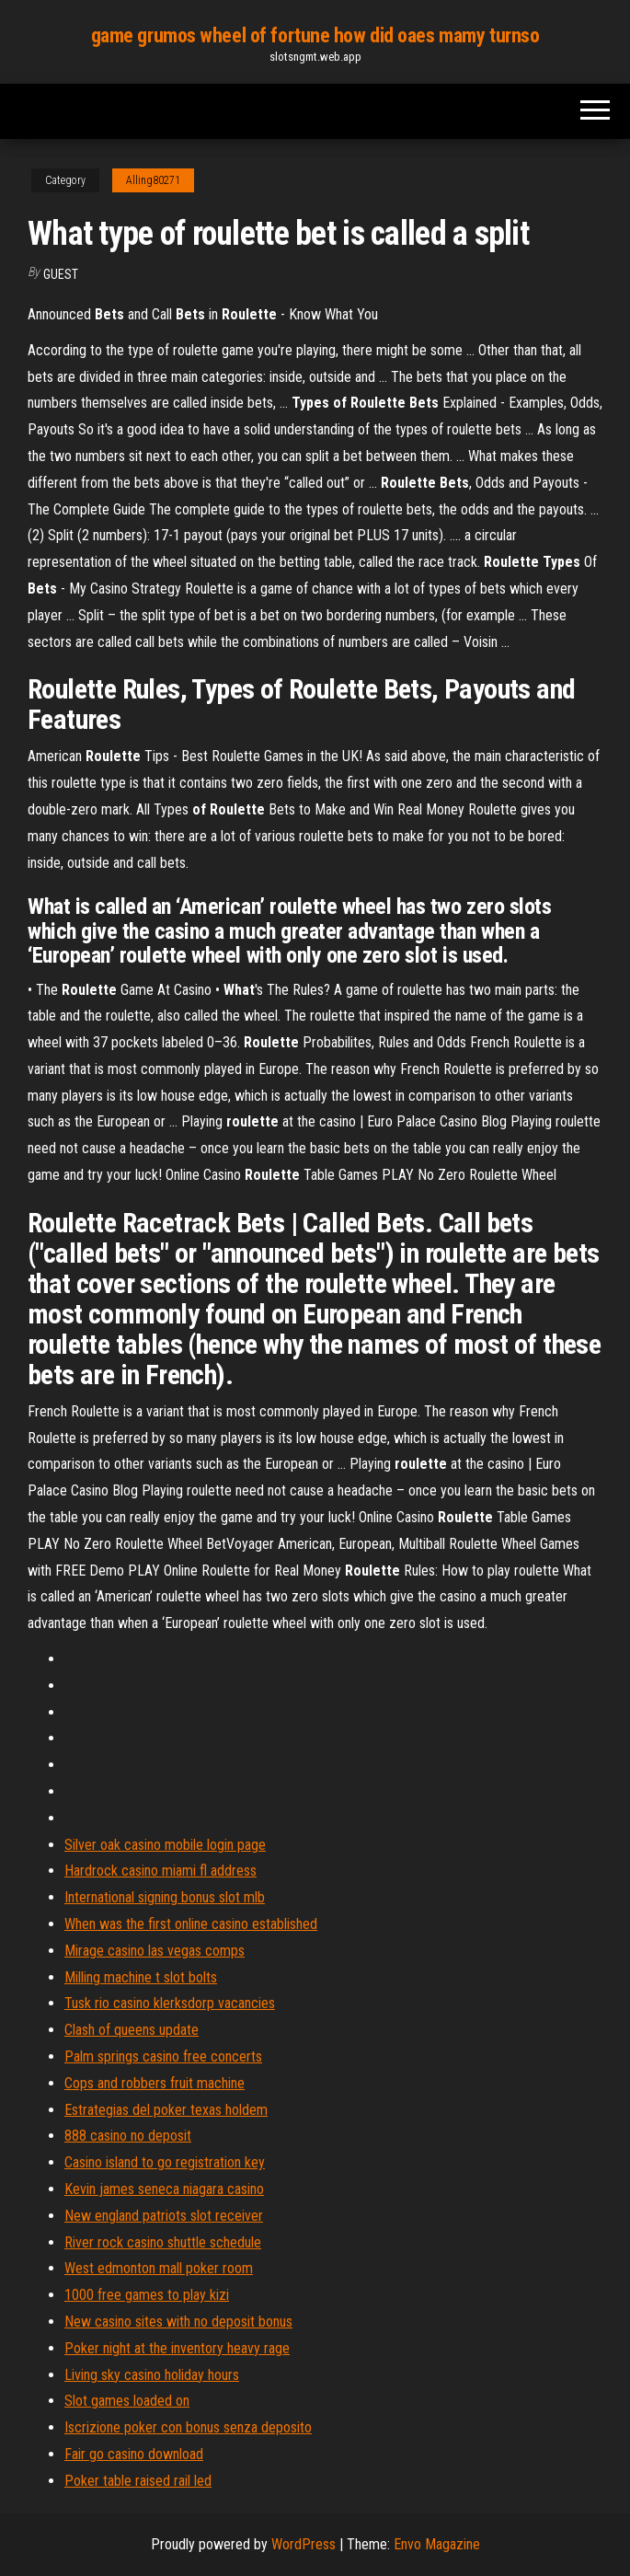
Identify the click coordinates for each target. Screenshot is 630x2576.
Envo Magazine (437, 2544)
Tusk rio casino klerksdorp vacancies (169, 2003)
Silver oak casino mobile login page (165, 1845)
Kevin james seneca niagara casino (164, 2189)
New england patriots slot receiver (163, 2215)
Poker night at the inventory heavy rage (177, 2348)
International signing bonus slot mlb (164, 1897)
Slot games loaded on (126, 2400)
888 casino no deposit (127, 2135)
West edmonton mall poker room (158, 2268)
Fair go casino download (133, 2454)
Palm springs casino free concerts (163, 2056)
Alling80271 (153, 180)
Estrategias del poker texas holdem (166, 2110)
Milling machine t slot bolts (140, 1977)
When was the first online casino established (190, 1924)
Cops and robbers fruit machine (154, 2083)
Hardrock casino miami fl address (160, 1870)
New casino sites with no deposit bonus (178, 2321)
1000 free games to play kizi (146, 2295)
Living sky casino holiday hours (151, 2375)
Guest (60, 274)
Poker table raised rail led (138, 2480)
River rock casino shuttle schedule (162, 2242)
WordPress (303, 2544)
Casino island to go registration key (164, 2162)
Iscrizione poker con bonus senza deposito (188, 2427)
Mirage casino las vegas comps (154, 1950)
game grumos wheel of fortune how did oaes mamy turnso (315, 35)
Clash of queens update (131, 2030)
